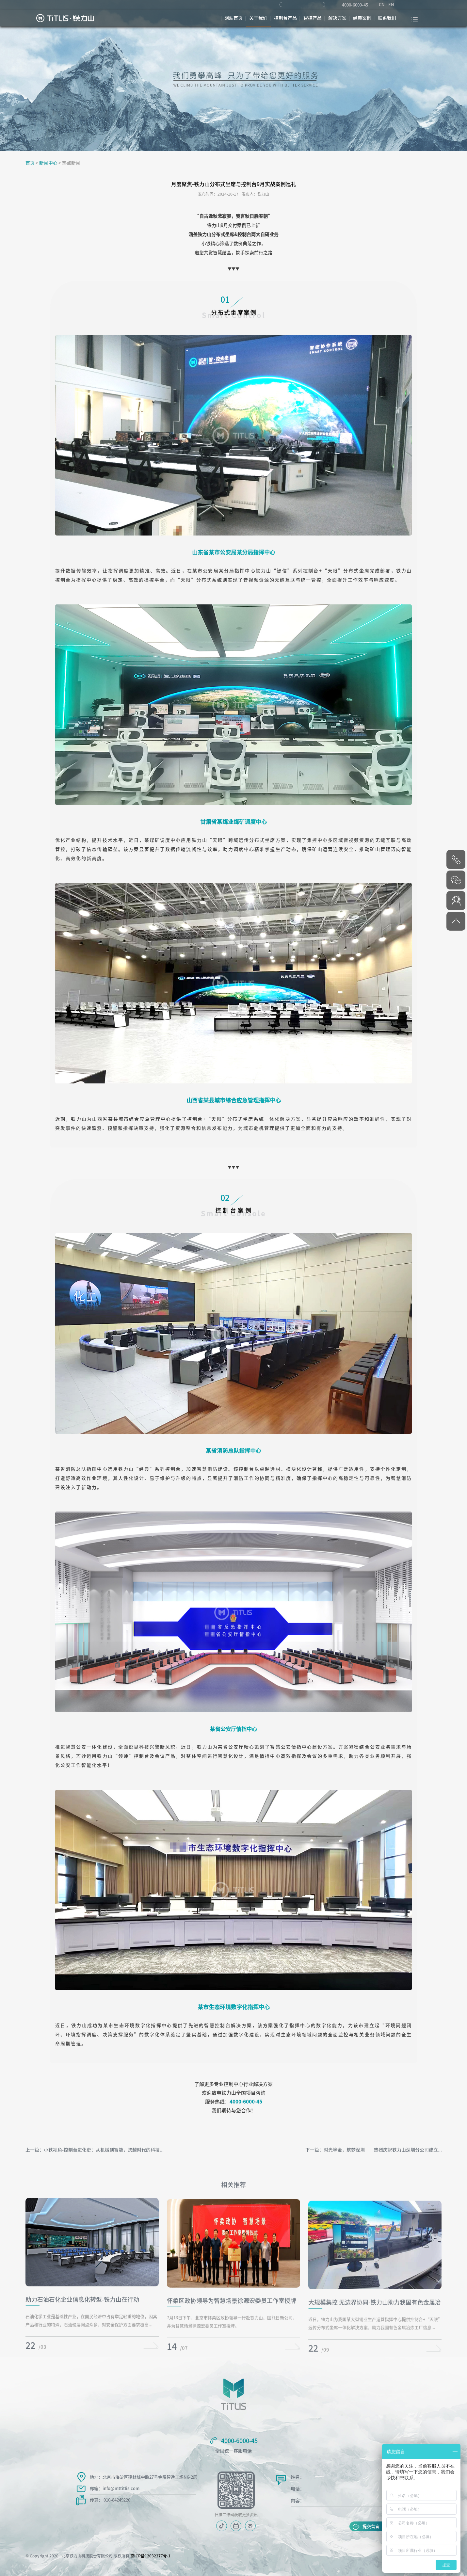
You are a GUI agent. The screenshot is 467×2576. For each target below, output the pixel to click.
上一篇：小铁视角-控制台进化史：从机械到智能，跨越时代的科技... (94, 2150)
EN (391, 5)
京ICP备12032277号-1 (150, 2556)
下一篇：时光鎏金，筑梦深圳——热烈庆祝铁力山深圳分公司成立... (373, 2150)
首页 (30, 163)
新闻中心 (48, 163)
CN (382, 5)
